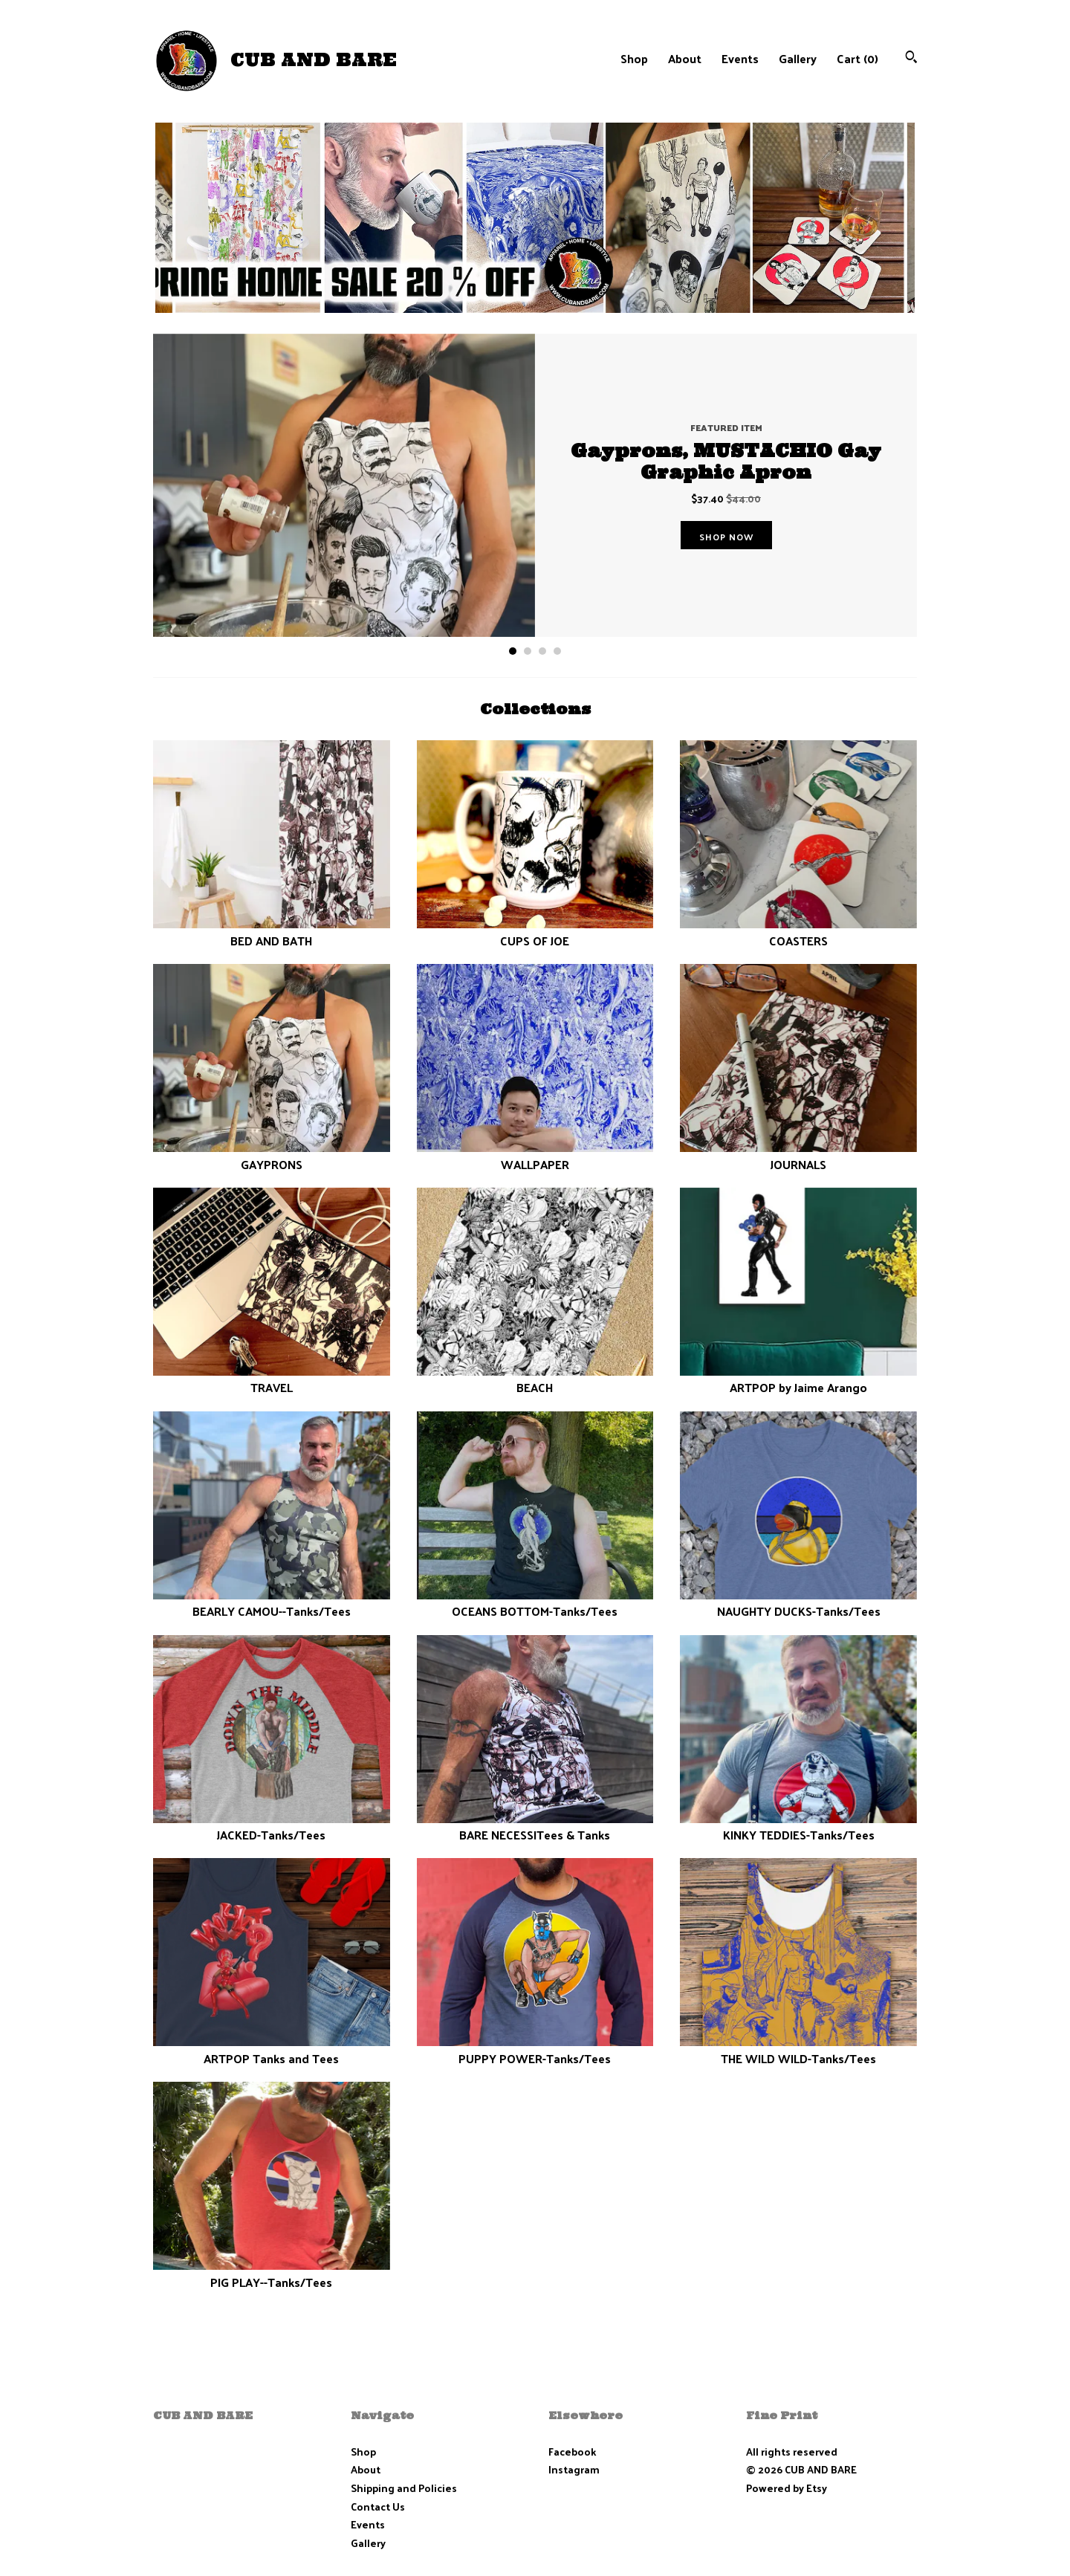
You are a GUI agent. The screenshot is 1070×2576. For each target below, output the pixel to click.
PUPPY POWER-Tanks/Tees (535, 2049)
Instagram (574, 2469)
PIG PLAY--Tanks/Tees (271, 2273)
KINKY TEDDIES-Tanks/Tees (798, 1826)
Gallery (798, 58)
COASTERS (798, 932)
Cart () (857, 58)
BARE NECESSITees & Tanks (535, 1826)
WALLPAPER (535, 1155)
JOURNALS (798, 1155)
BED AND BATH (271, 932)
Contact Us (378, 2506)
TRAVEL (271, 1379)
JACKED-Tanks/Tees (271, 1826)
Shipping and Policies (404, 2488)
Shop (634, 58)
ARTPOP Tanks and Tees (271, 2049)
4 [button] (557, 651)
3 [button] (542, 651)
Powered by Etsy (786, 2488)
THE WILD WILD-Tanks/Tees (798, 2049)
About (684, 58)
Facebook (572, 2451)
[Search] (911, 58)
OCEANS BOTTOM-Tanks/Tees (535, 1603)
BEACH (535, 1379)
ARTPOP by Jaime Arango (798, 1379)
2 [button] (527, 651)
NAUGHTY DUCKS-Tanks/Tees (798, 1603)
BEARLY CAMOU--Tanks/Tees (271, 1603)
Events (740, 58)
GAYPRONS (271, 1155)
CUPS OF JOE (535, 932)
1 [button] (512, 651)
